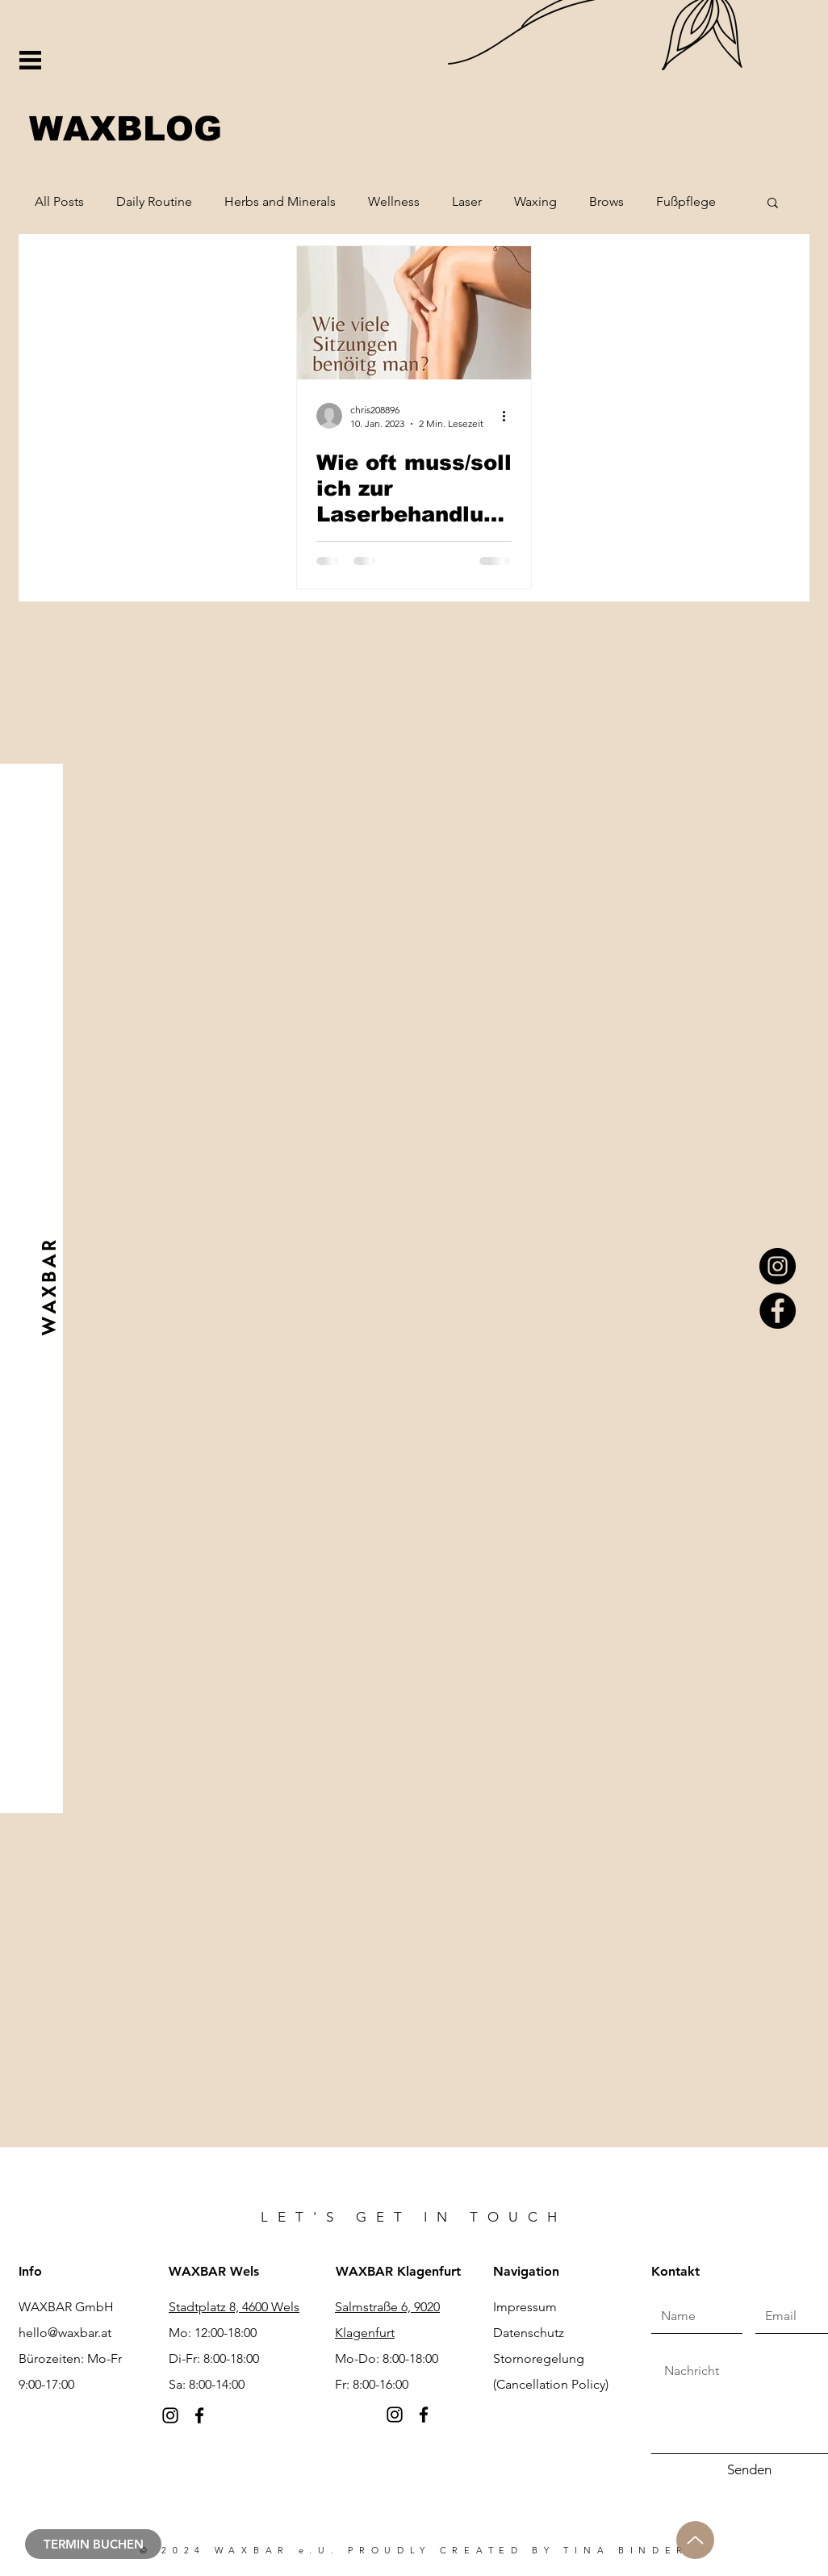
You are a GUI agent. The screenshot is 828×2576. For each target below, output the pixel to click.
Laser (467, 201)
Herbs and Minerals (280, 201)
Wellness (394, 201)
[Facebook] (777, 1310)
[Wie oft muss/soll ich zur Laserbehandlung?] (414, 312)
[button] (30, 60)
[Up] (695, 2540)
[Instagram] (777, 1266)
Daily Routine (154, 201)
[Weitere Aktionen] (509, 415)
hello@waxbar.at (65, 2332)
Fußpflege (686, 201)
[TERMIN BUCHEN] (93, 2544)
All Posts (59, 201)
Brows (606, 201)
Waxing (535, 201)
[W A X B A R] (48, 1288)
